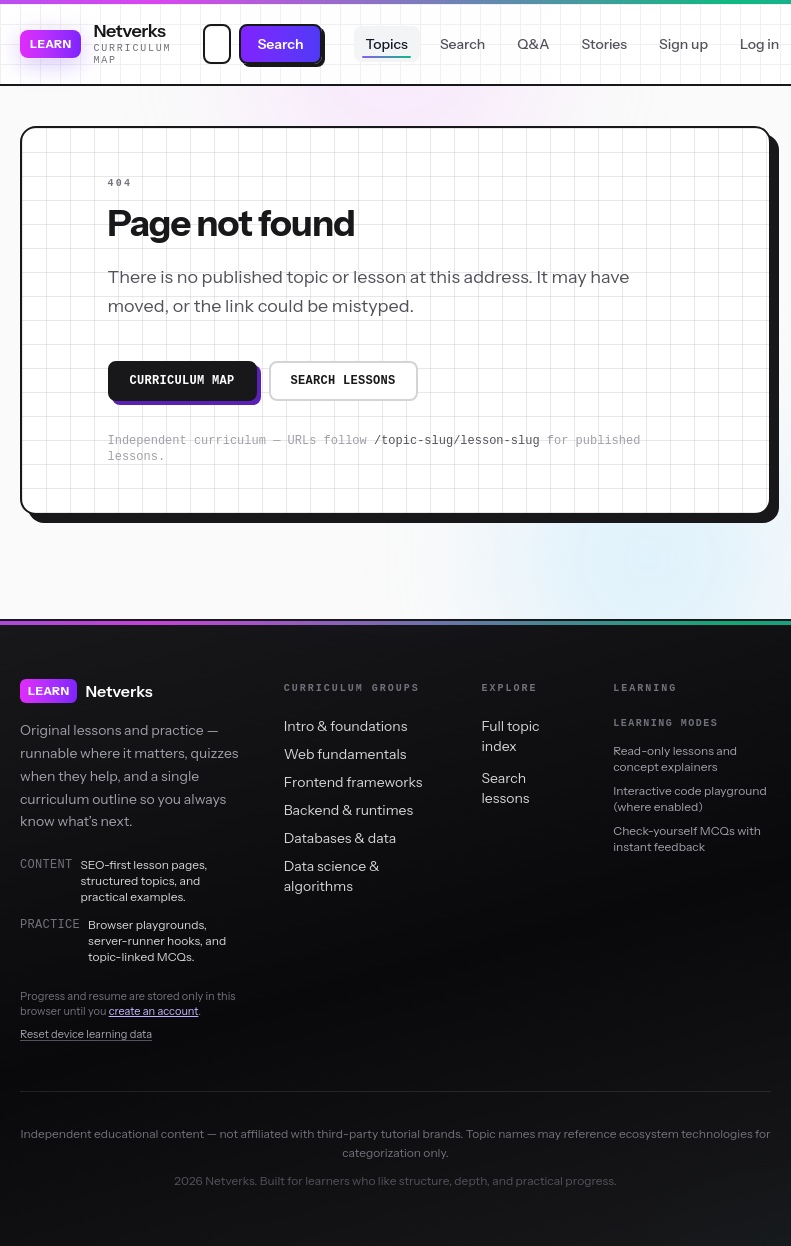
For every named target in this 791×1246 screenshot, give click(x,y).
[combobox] (217, 44)
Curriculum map (182, 381)
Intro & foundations (346, 726)
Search (280, 44)
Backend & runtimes (348, 810)
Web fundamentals (345, 754)
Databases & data (340, 838)
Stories (604, 44)
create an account (154, 1011)
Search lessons (343, 381)
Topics (387, 44)
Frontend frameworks (353, 782)
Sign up (683, 44)
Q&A (533, 44)
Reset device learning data (86, 1034)
